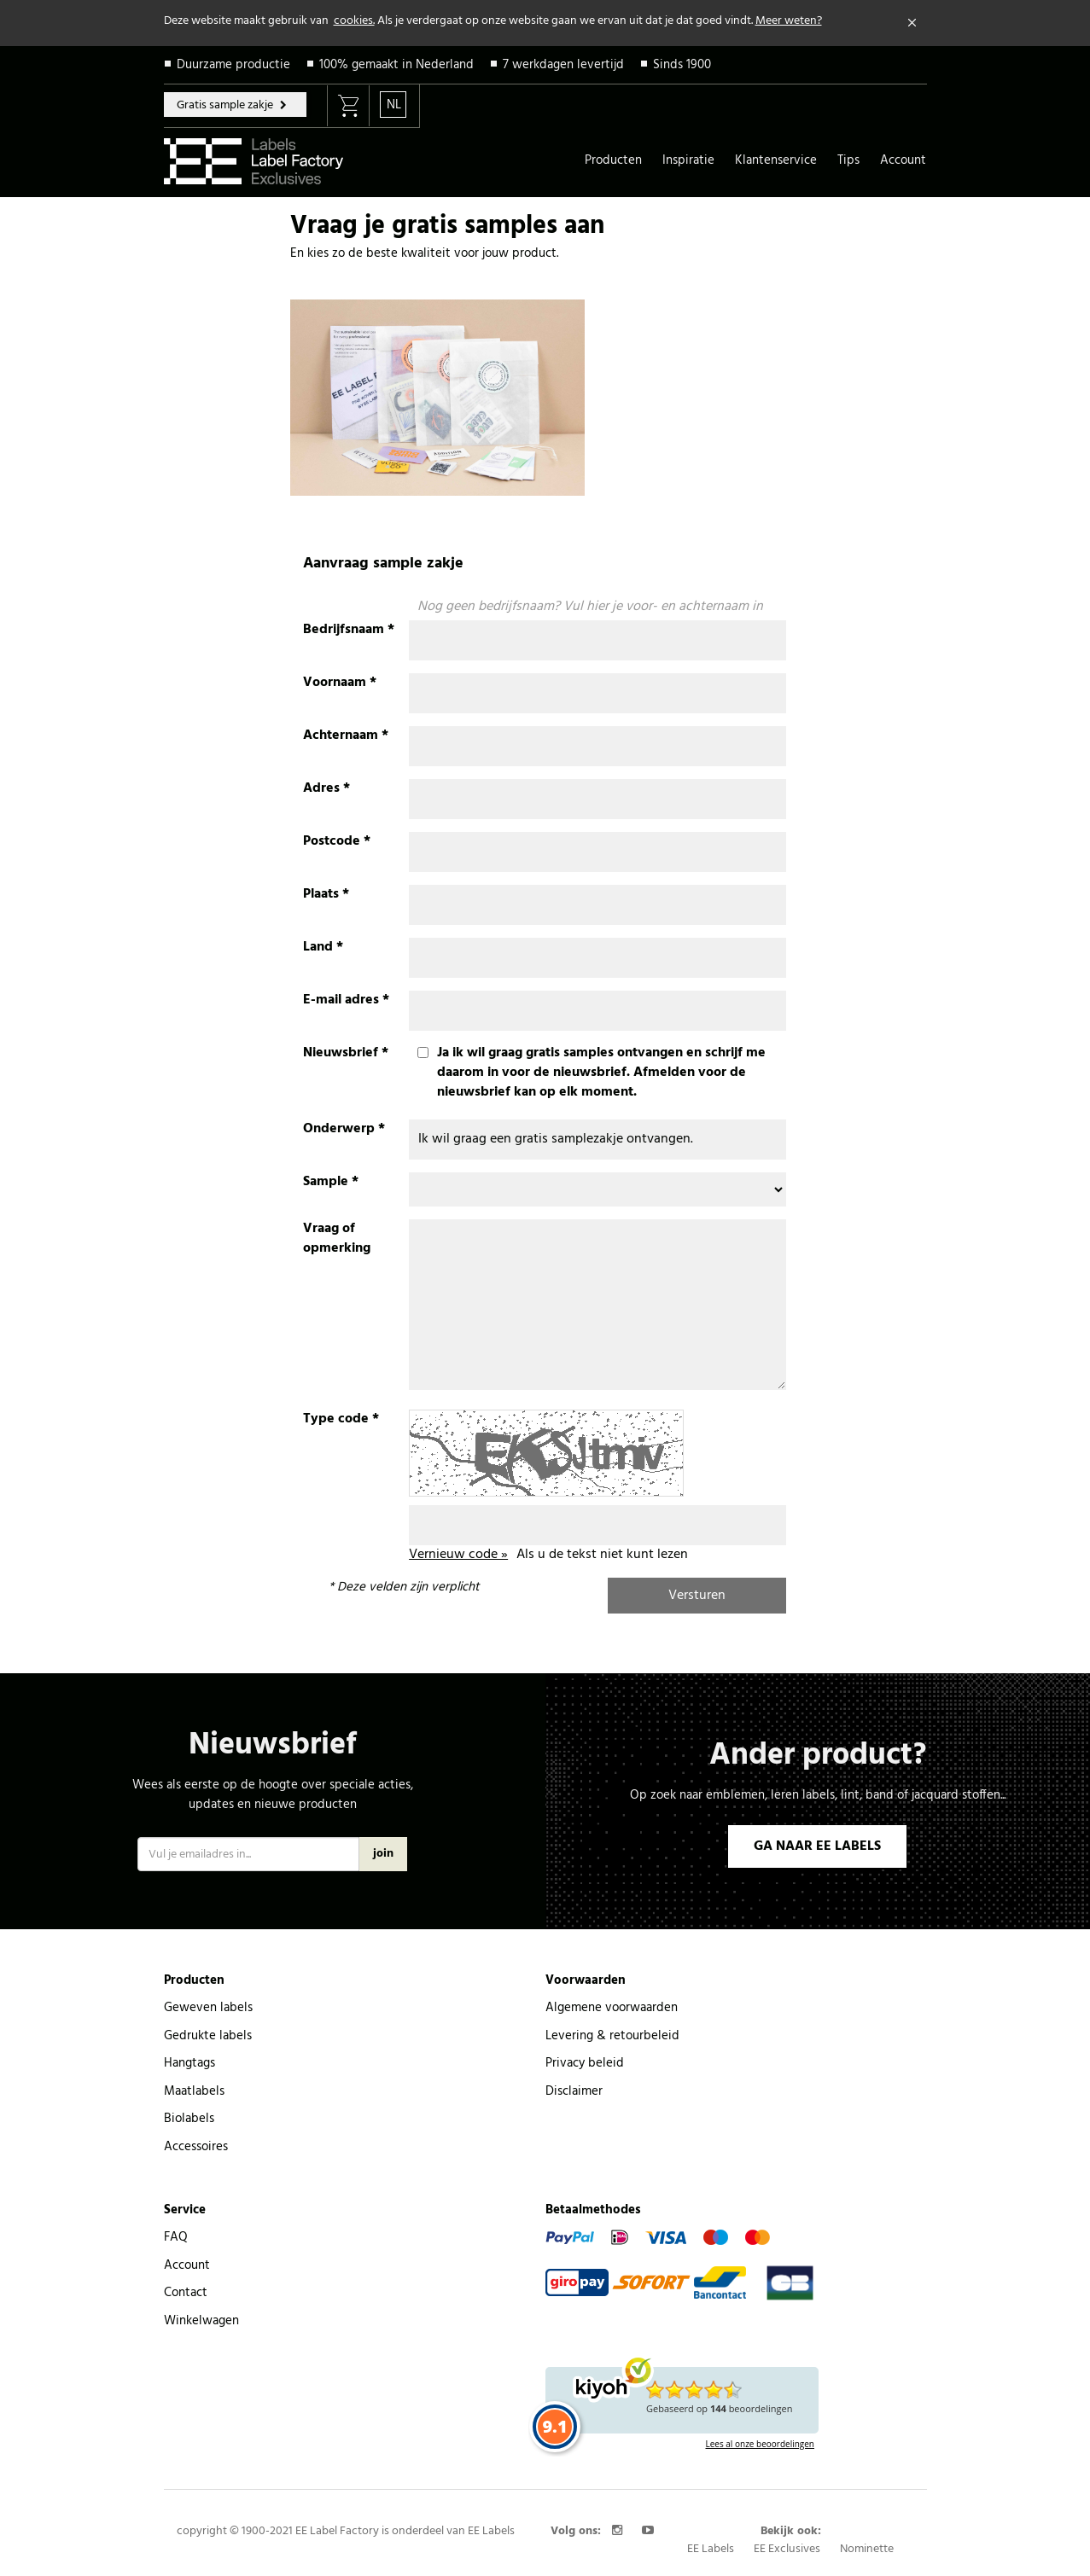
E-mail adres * (346, 1000)
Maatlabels (194, 2091)
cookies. (354, 21)
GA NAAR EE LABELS (817, 1846)
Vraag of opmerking (336, 1239)
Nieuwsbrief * (345, 1053)
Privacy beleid (584, 2063)
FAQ (176, 2237)
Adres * (326, 789)
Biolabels (189, 2118)
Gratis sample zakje (226, 105)
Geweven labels (208, 2007)
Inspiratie (688, 160)
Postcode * (336, 842)
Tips (848, 160)
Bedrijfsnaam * (348, 630)
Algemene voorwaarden (611, 2007)
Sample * (330, 1182)
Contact (185, 2292)
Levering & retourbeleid (612, 2036)
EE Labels (710, 2549)
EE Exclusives (787, 2549)
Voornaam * (339, 683)
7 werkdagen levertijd (563, 65)
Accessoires (196, 2147)
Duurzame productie (233, 65)
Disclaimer (574, 2091)
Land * (323, 947)
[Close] (912, 23)
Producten (613, 160)
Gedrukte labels (208, 2036)
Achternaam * (345, 736)
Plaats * (326, 894)
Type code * (341, 1419)
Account (903, 160)
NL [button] (394, 105)
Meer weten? (788, 21)
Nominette (867, 2549)
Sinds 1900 (682, 65)
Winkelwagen (201, 2321)
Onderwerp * (344, 1129)
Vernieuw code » (458, 1555)
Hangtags (189, 2063)
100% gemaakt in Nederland (396, 65)
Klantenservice (776, 160)
